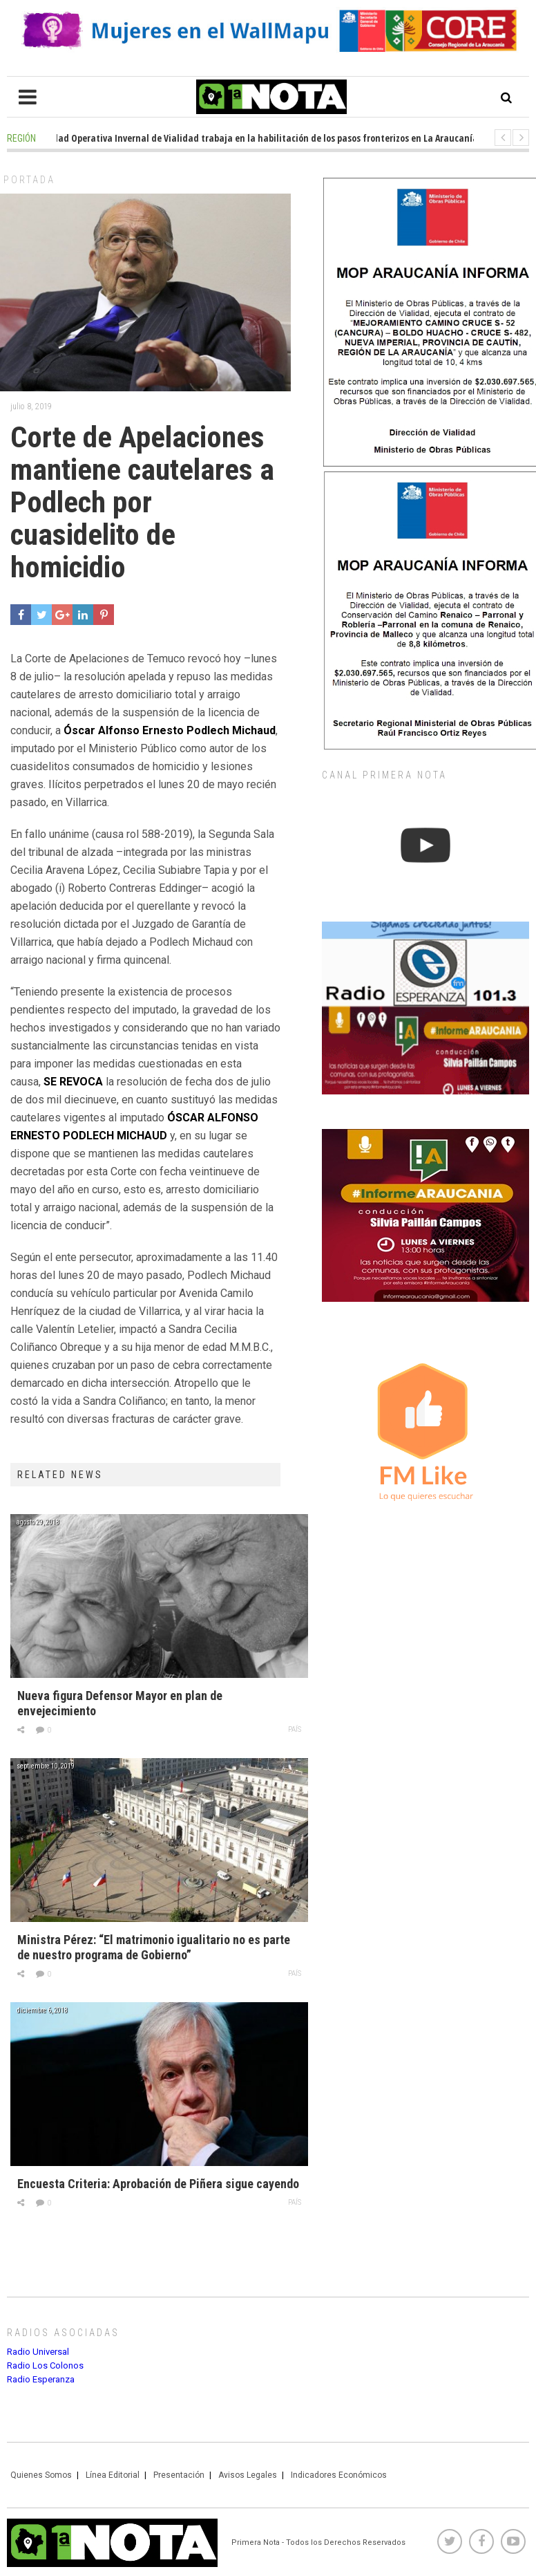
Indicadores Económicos (339, 2475)
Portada (29, 179)
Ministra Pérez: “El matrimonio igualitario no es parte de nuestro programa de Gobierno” (153, 1947)
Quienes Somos (41, 2475)
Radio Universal (38, 2351)
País (294, 1729)
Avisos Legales (247, 2475)
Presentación (178, 2475)
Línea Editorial (113, 2475)
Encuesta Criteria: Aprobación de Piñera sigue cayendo (158, 2183)
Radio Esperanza (41, 2379)
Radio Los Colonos (45, 2365)
